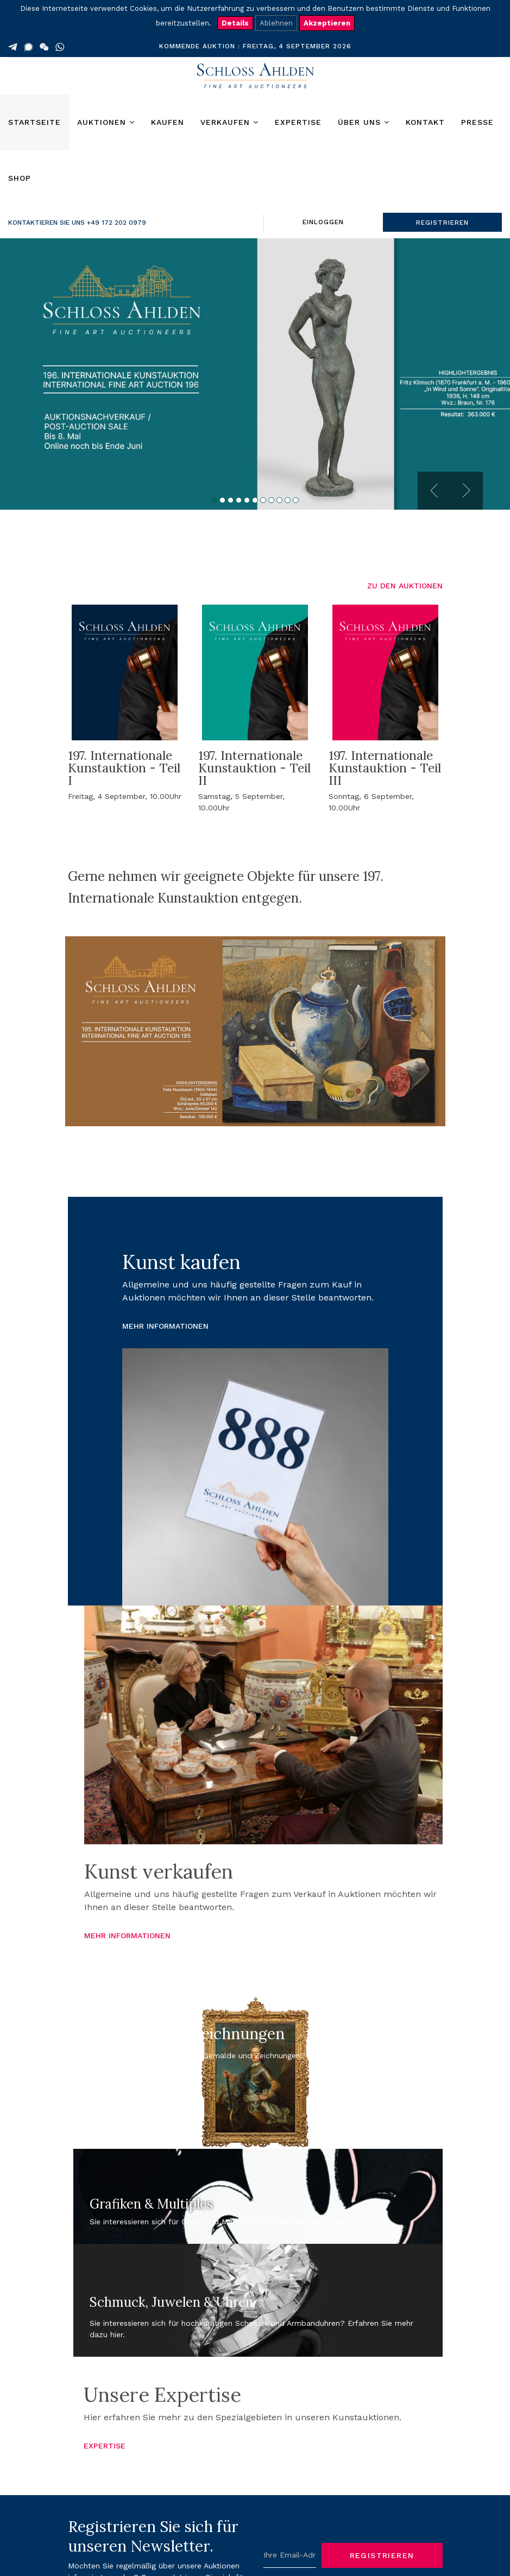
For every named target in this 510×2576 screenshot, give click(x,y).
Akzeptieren (327, 23)
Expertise (298, 122)
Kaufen (167, 122)
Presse (477, 122)
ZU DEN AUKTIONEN (405, 585)
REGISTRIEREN (442, 222)
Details (235, 23)
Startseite (34, 122)
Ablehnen (276, 23)
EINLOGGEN (323, 222)
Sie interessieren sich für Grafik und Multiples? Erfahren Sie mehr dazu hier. (228, 2221)
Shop (19, 178)
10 (288, 500)
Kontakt (425, 122)
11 (296, 500)
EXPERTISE (104, 2445)
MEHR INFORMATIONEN (165, 1326)
